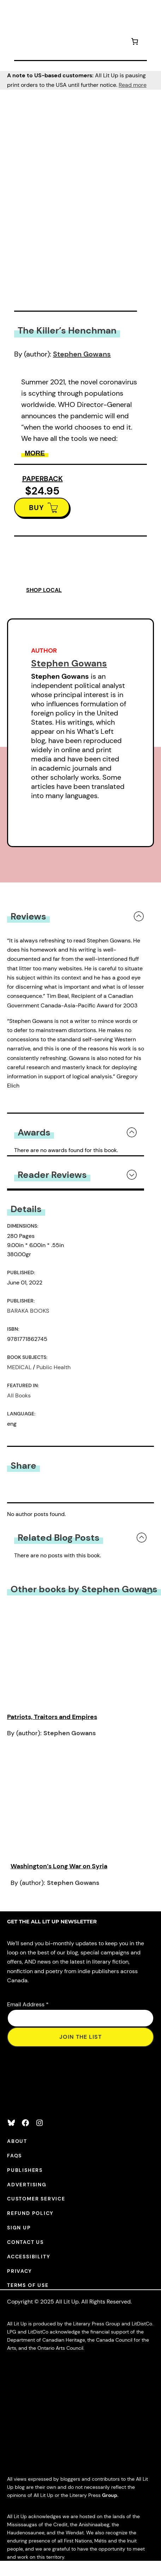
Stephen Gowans (82, 354)
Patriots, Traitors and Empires (52, 1717)
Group (109, 2495)
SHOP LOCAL (44, 590)
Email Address (28, 2004)
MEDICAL (19, 1367)
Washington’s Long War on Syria (59, 1866)
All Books (19, 1395)
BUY (36, 507)
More (35, 453)
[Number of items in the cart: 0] (134, 42)
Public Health (53, 1367)
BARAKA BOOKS (28, 1310)
